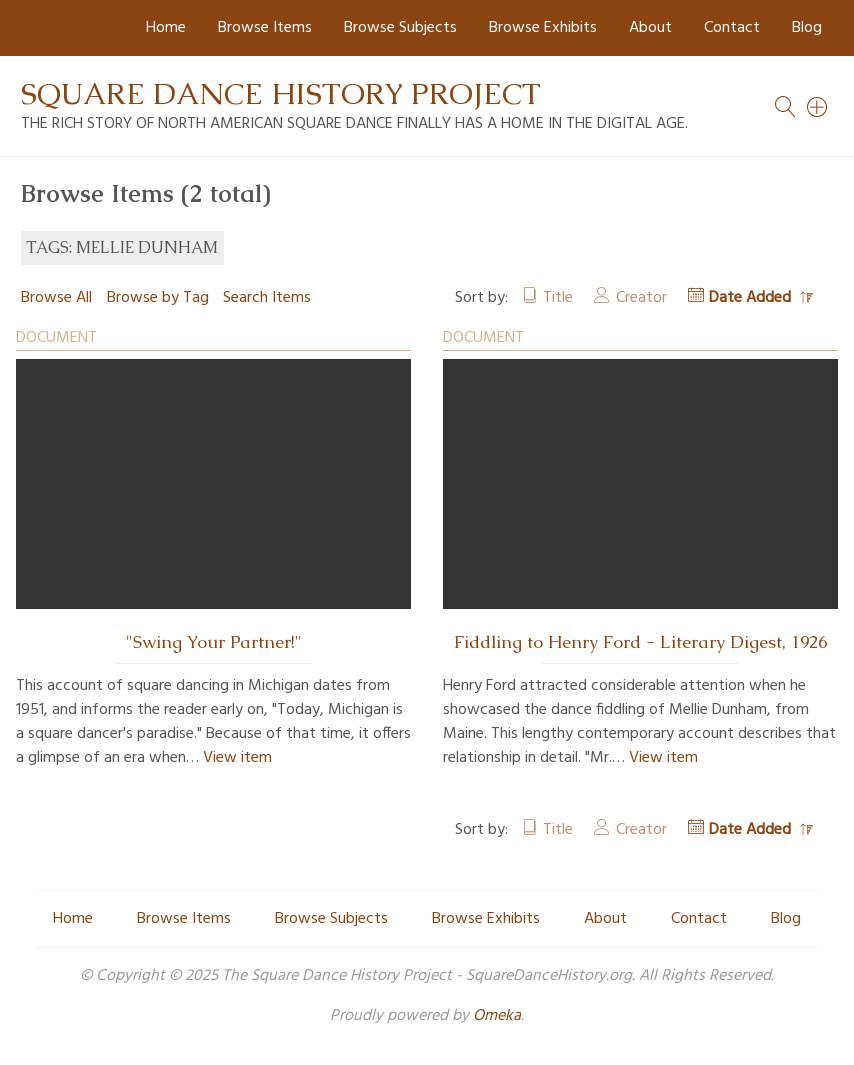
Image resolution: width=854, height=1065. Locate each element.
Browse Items (265, 28)
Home (166, 28)
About (650, 28)
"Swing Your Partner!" (214, 642)
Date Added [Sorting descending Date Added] (752, 298)
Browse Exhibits (543, 28)
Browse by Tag (158, 298)
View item (237, 758)
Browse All (56, 298)
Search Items (267, 298)
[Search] (818, 107)
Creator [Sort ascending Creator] (641, 298)
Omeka (497, 1016)
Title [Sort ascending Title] (558, 298)
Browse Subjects (400, 28)
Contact (732, 28)
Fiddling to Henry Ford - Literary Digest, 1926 (640, 642)
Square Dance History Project (281, 93)
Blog (807, 28)
